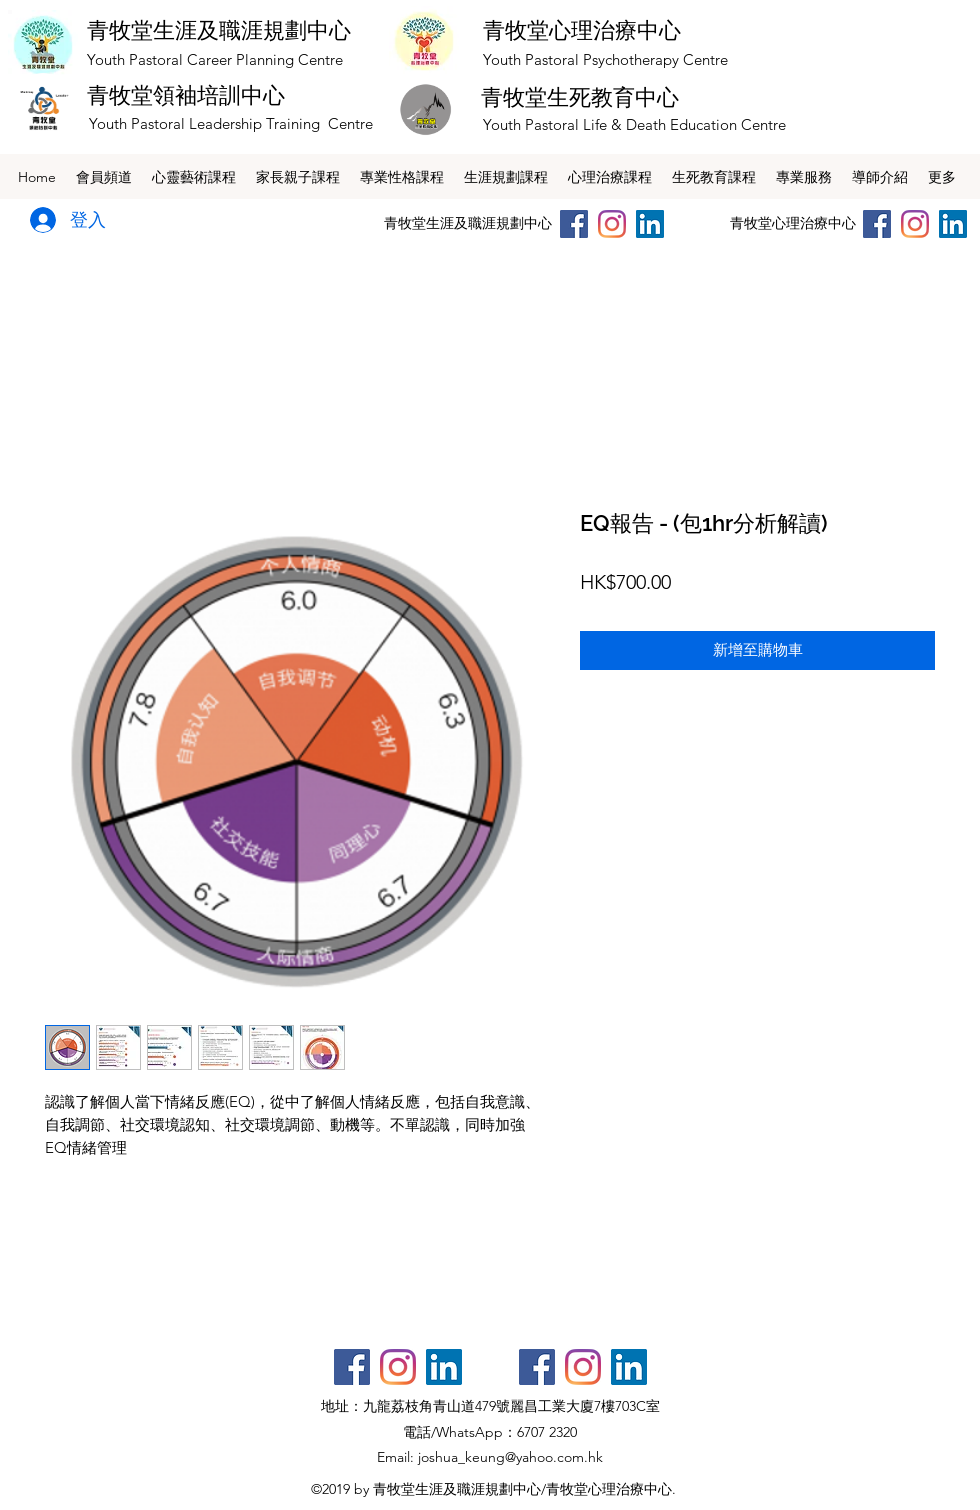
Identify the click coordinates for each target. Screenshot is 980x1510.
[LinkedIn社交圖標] (650, 224)
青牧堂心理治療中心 (582, 30)
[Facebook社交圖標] (352, 1367)
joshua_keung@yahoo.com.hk (510, 1457)
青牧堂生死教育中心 (580, 97)
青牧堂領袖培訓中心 (186, 95)
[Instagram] (612, 224)
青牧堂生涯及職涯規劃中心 (219, 30)
